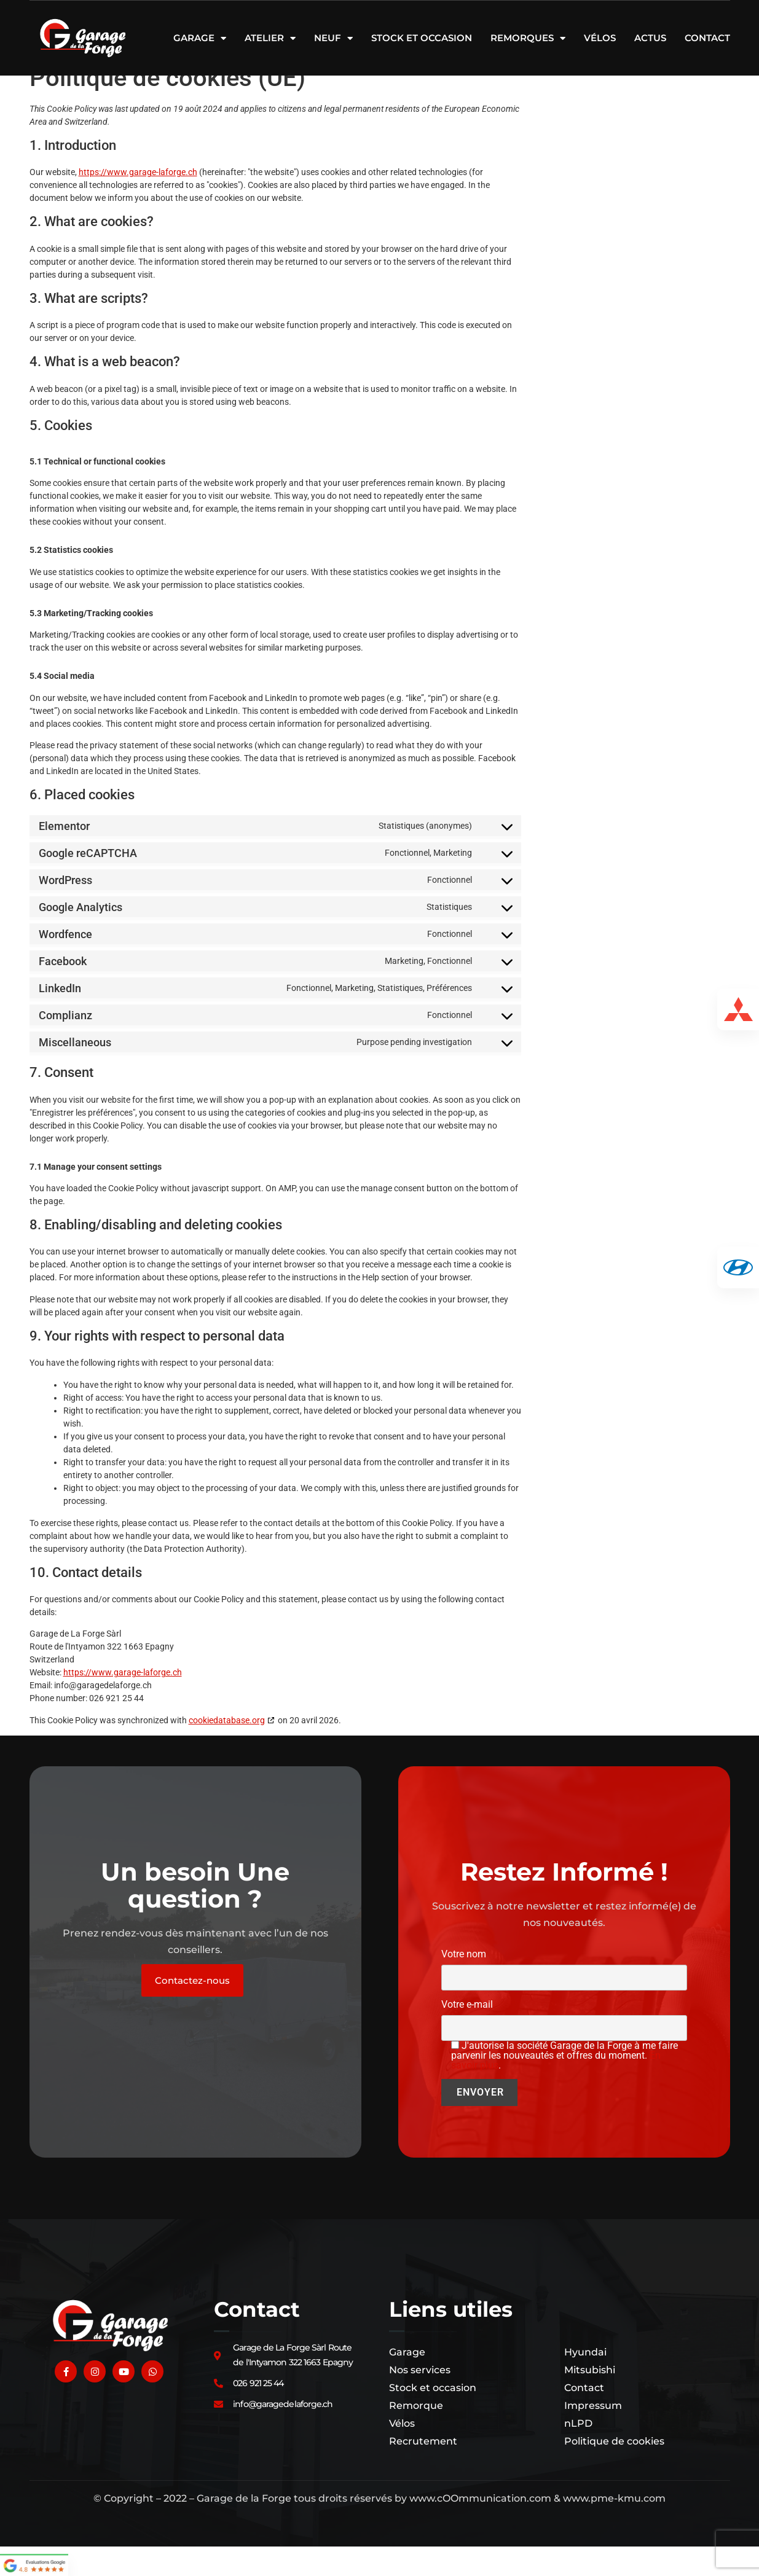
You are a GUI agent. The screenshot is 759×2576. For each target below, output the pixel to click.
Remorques (527, 38)
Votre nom (564, 1996)
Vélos (600, 38)
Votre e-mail (564, 2046)
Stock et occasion (421, 38)
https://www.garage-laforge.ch (138, 202)
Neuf (333, 38)
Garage (199, 38)
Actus (650, 38)
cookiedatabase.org (227, 1750)
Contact (707, 38)
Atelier (270, 38)
